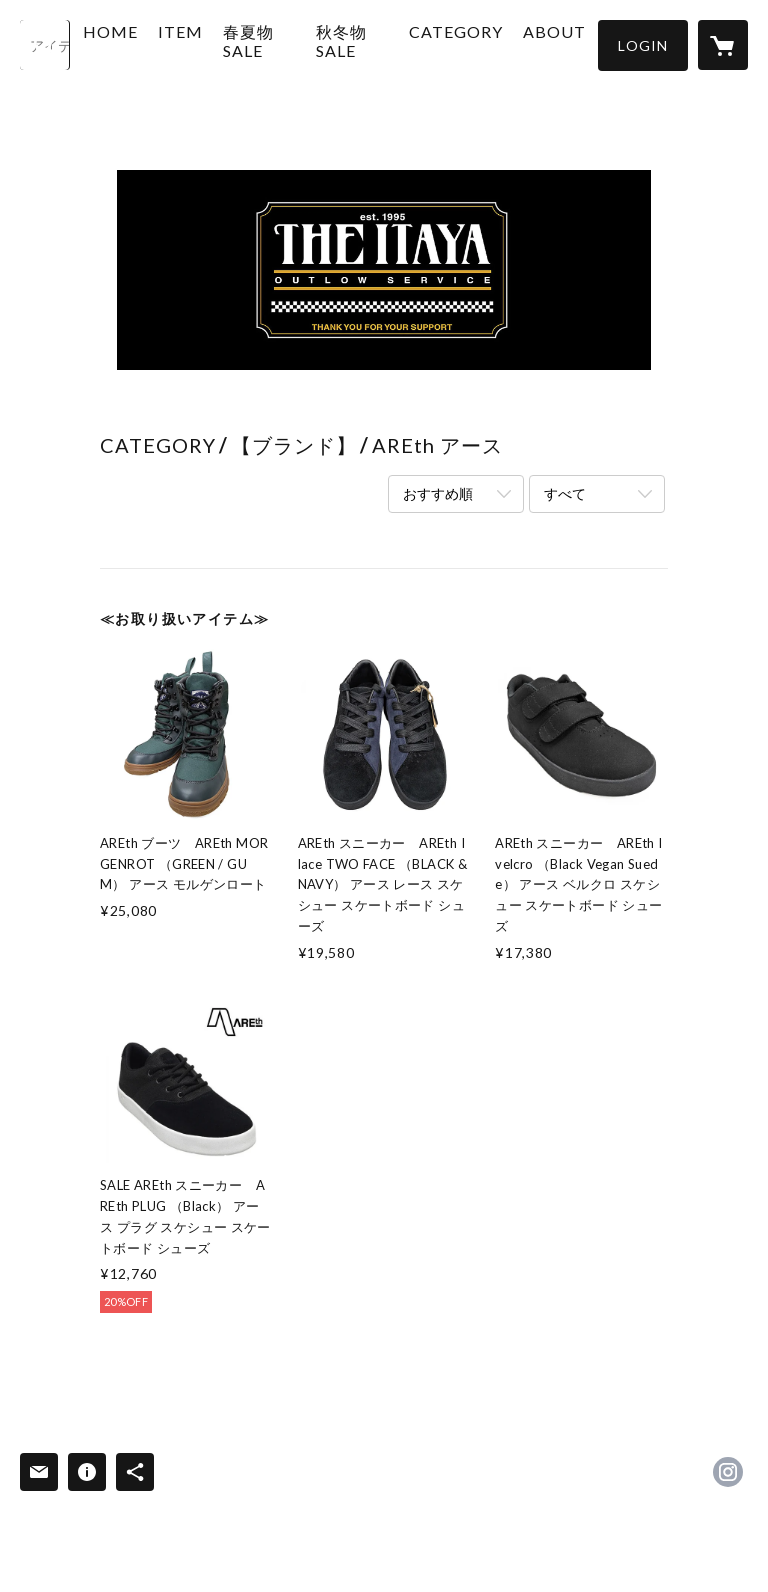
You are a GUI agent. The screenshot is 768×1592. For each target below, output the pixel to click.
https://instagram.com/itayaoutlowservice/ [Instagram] (728, 1472)
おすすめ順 (438, 493)
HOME (157, 43)
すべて (565, 493)
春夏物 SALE (290, 62)
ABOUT (540, 43)
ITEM (227, 43)
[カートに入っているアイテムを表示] (723, 45)
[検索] (45, 45)
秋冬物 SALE (353, 62)
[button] (643, 45)
